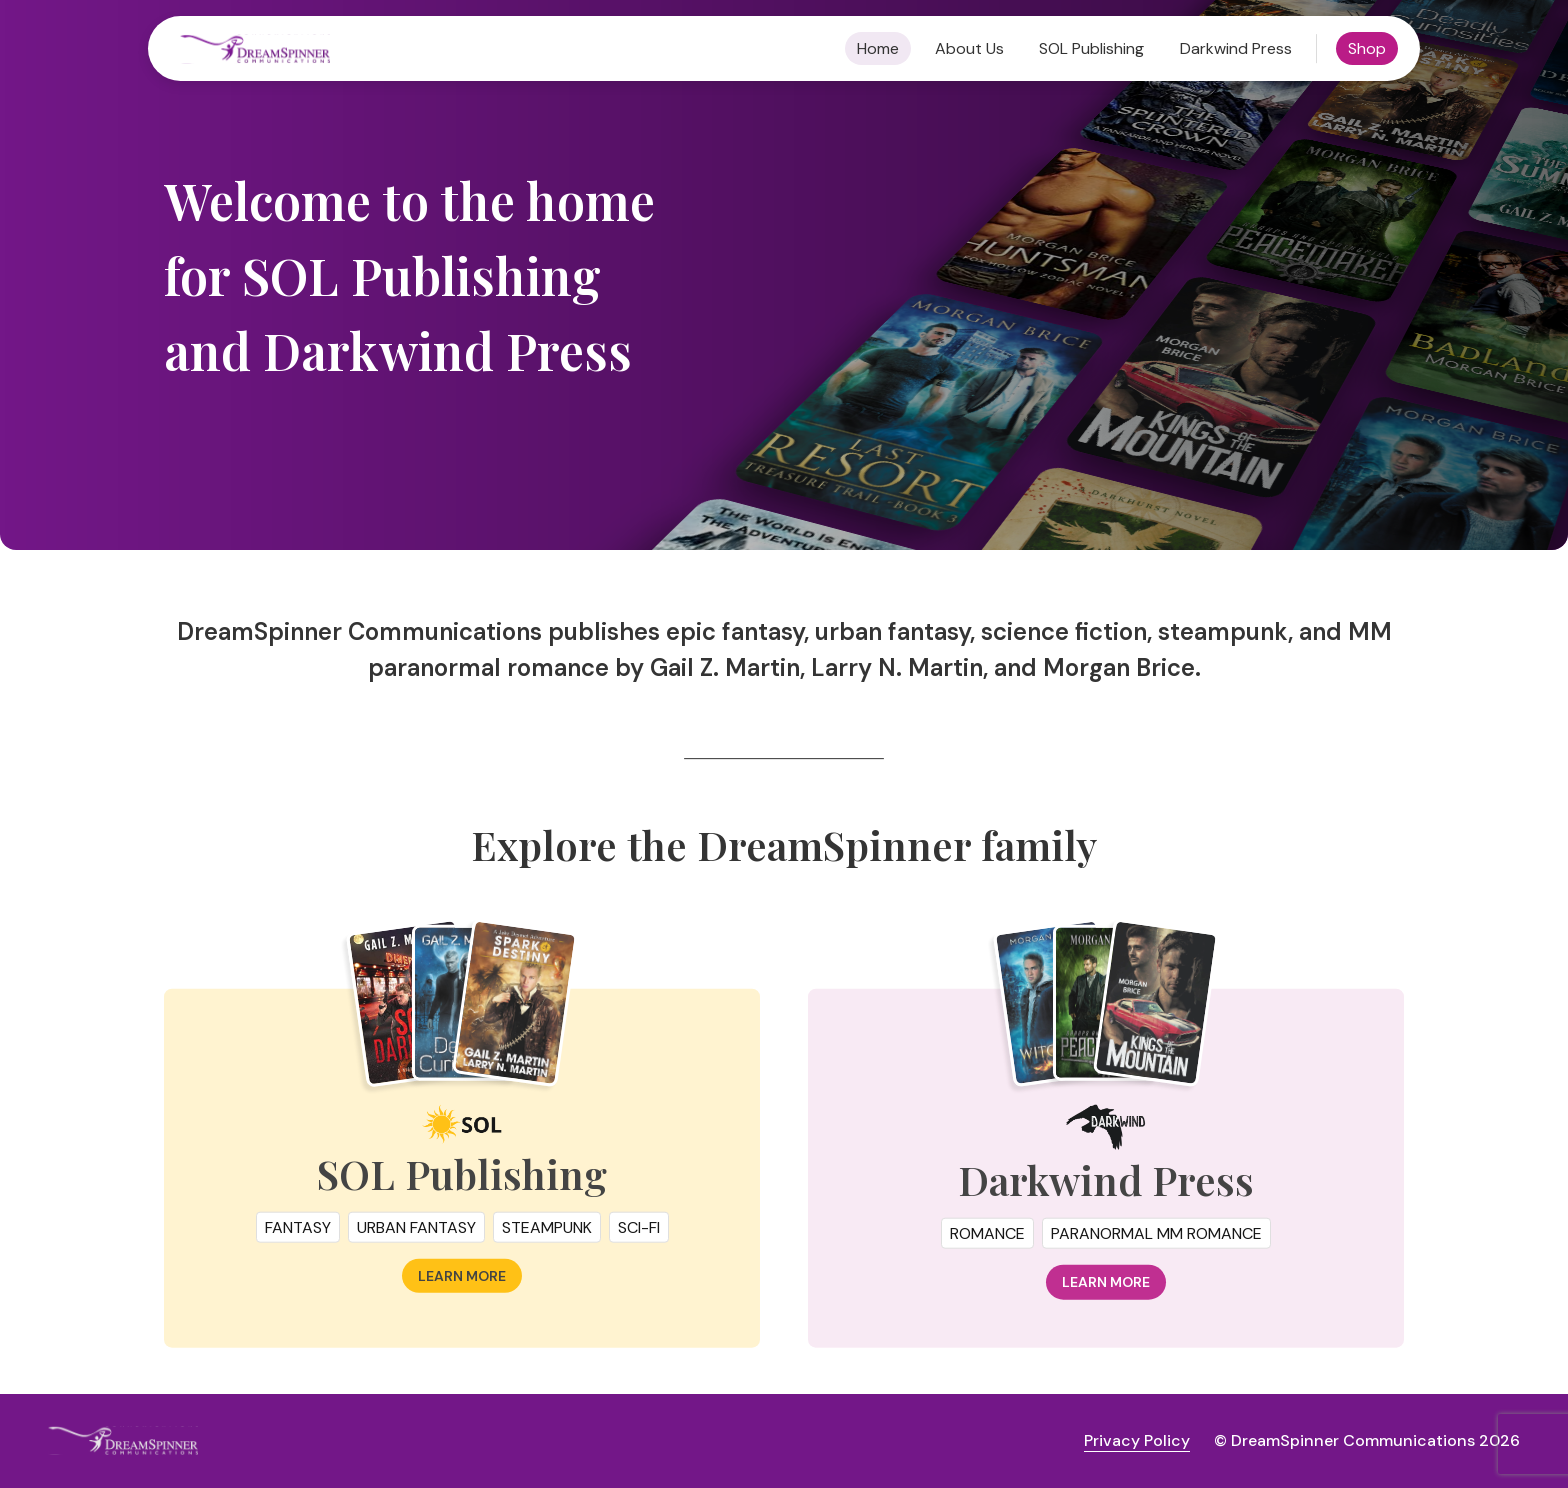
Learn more (462, 1283)
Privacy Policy (1137, 1440)
